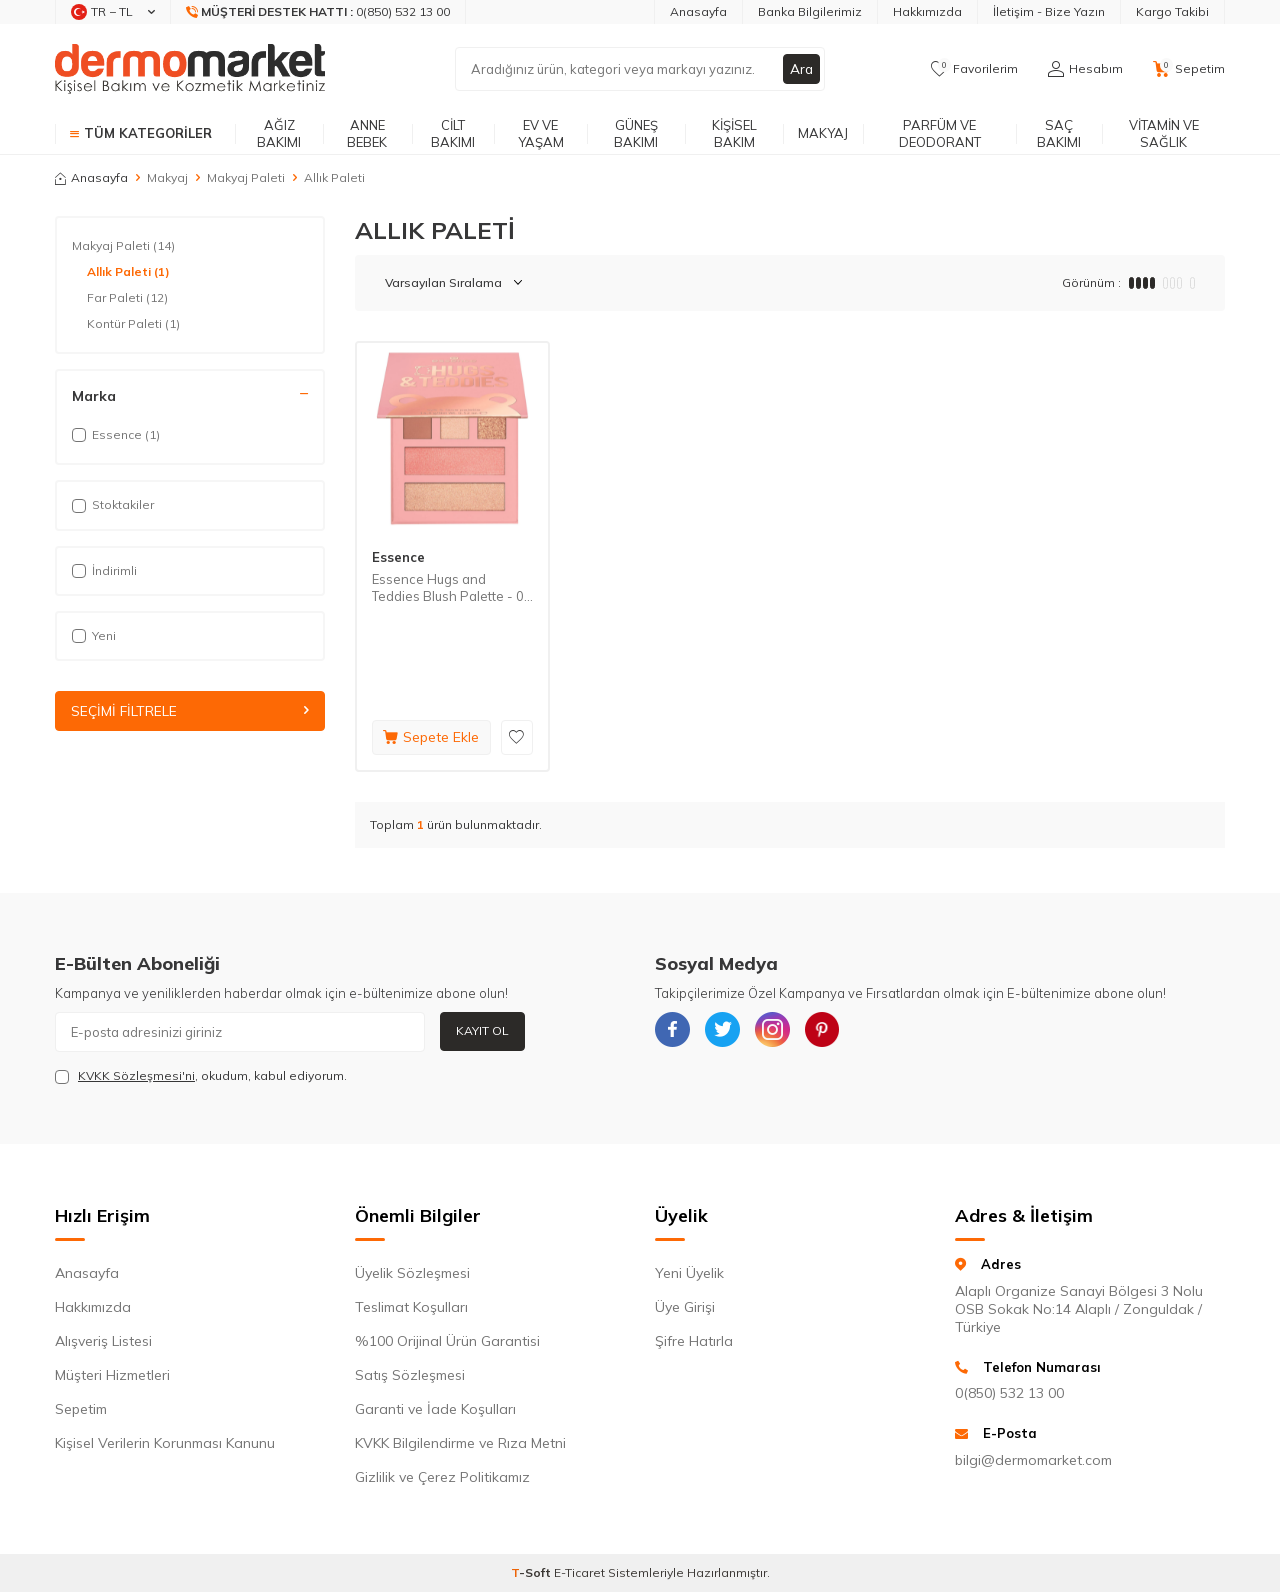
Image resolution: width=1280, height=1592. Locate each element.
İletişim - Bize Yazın (1049, 11)
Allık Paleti (128, 272)
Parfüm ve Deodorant (940, 133)
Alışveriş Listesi (103, 1341)
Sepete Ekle (431, 737)
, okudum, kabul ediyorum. (201, 1076)
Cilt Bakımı (453, 133)
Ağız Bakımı (279, 133)
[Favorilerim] (974, 69)
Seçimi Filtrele (190, 711)
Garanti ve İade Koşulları (435, 1409)
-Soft (532, 1572)
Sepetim (81, 1409)
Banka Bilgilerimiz (810, 11)
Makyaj (823, 133)
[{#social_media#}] (675, 1032)
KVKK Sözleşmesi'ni (136, 1075)
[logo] (190, 69)
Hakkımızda (927, 11)
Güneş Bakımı (636, 133)
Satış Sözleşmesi (410, 1375)
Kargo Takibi (1172, 11)
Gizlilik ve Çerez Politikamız (442, 1477)
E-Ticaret (579, 1572)
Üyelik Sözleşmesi (412, 1273)
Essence (398, 557)
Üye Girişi (685, 1307)
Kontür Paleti (133, 324)
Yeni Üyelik (689, 1273)
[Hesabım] (1085, 69)
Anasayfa (698, 11)
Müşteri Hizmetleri (112, 1375)
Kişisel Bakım (734, 133)
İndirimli (104, 570)
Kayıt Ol (482, 1030)
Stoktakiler (113, 504)
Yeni (94, 635)
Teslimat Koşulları (411, 1307)
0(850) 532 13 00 (1009, 1393)
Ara (801, 69)
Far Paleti (127, 298)
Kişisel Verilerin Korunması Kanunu (165, 1443)
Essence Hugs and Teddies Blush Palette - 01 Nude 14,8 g (452, 588)
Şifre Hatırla (694, 1341)
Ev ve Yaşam (541, 133)
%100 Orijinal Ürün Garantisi (447, 1341)
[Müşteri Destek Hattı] (318, 12)
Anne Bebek (367, 133)
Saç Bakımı (1059, 133)
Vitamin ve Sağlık (1164, 133)
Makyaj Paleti (246, 177)
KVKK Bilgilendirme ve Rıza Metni (460, 1443)
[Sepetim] (1189, 69)
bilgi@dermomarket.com (1033, 1460)
